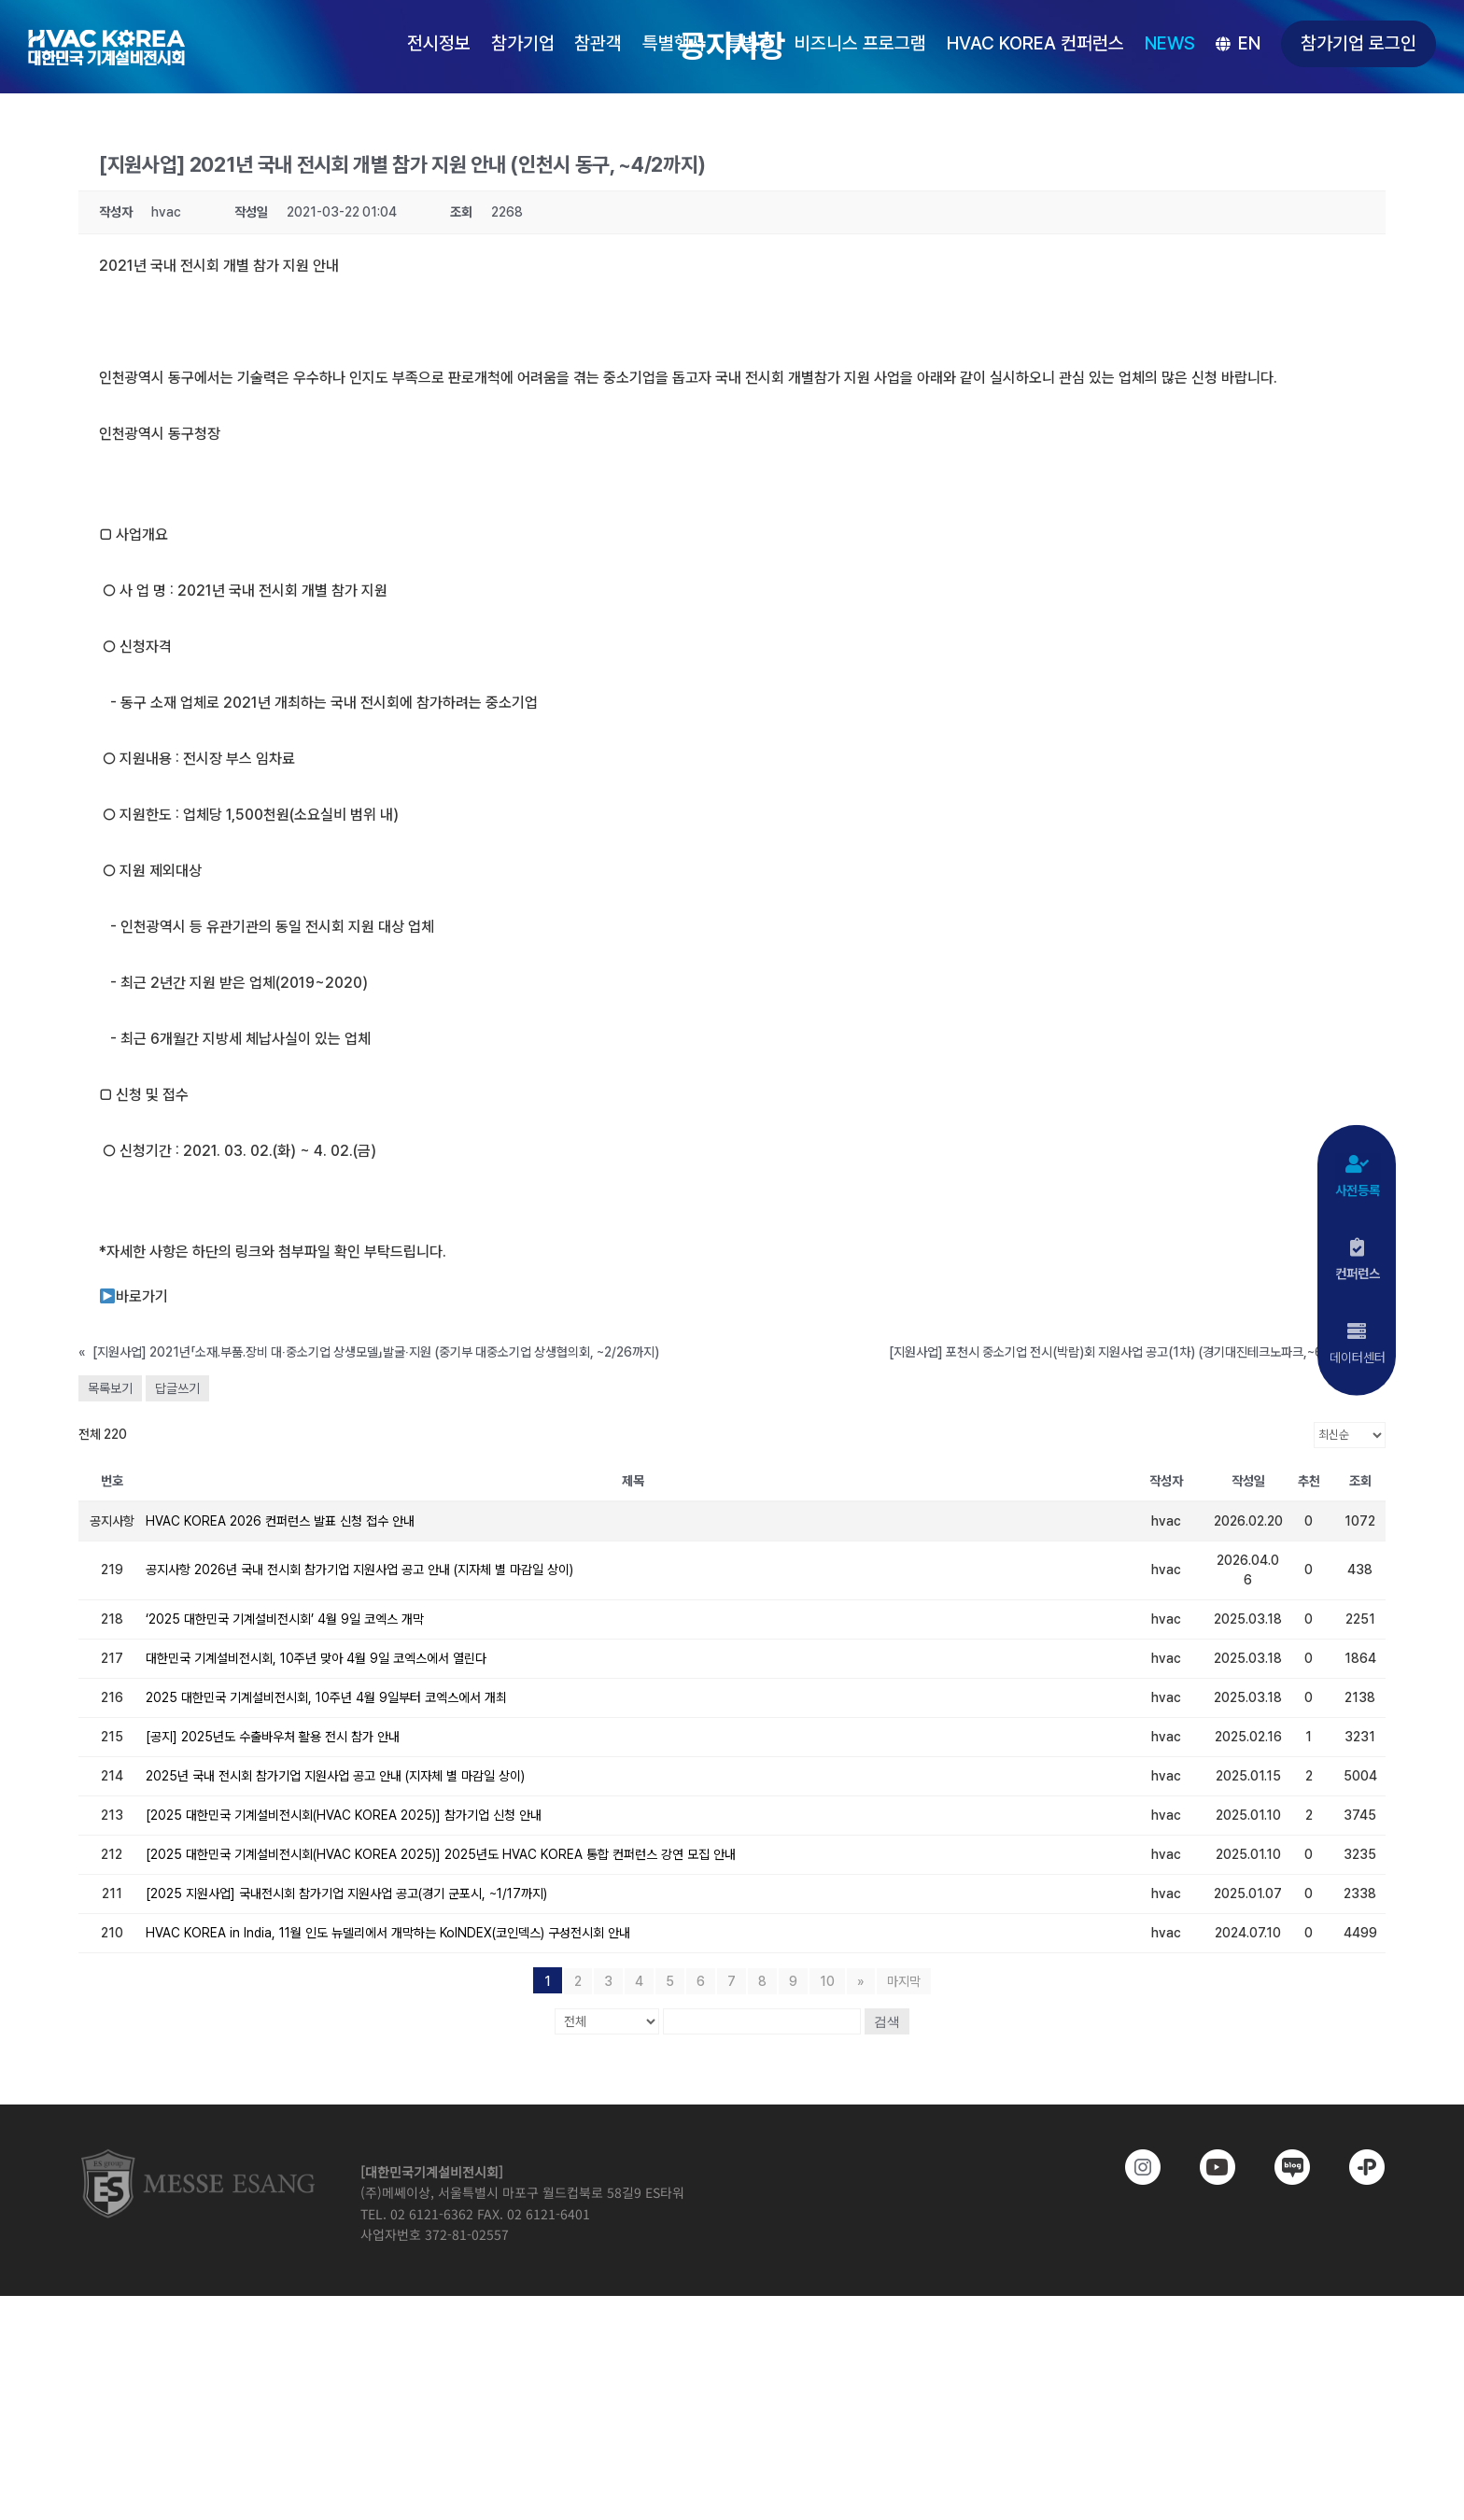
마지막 (904, 1981)
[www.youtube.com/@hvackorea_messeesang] (1204, 2167)
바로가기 (134, 1296)
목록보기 (110, 1388)
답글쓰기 (177, 1388)
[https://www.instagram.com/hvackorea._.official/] (1129, 2167)
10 (827, 1981)
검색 (887, 2021)
